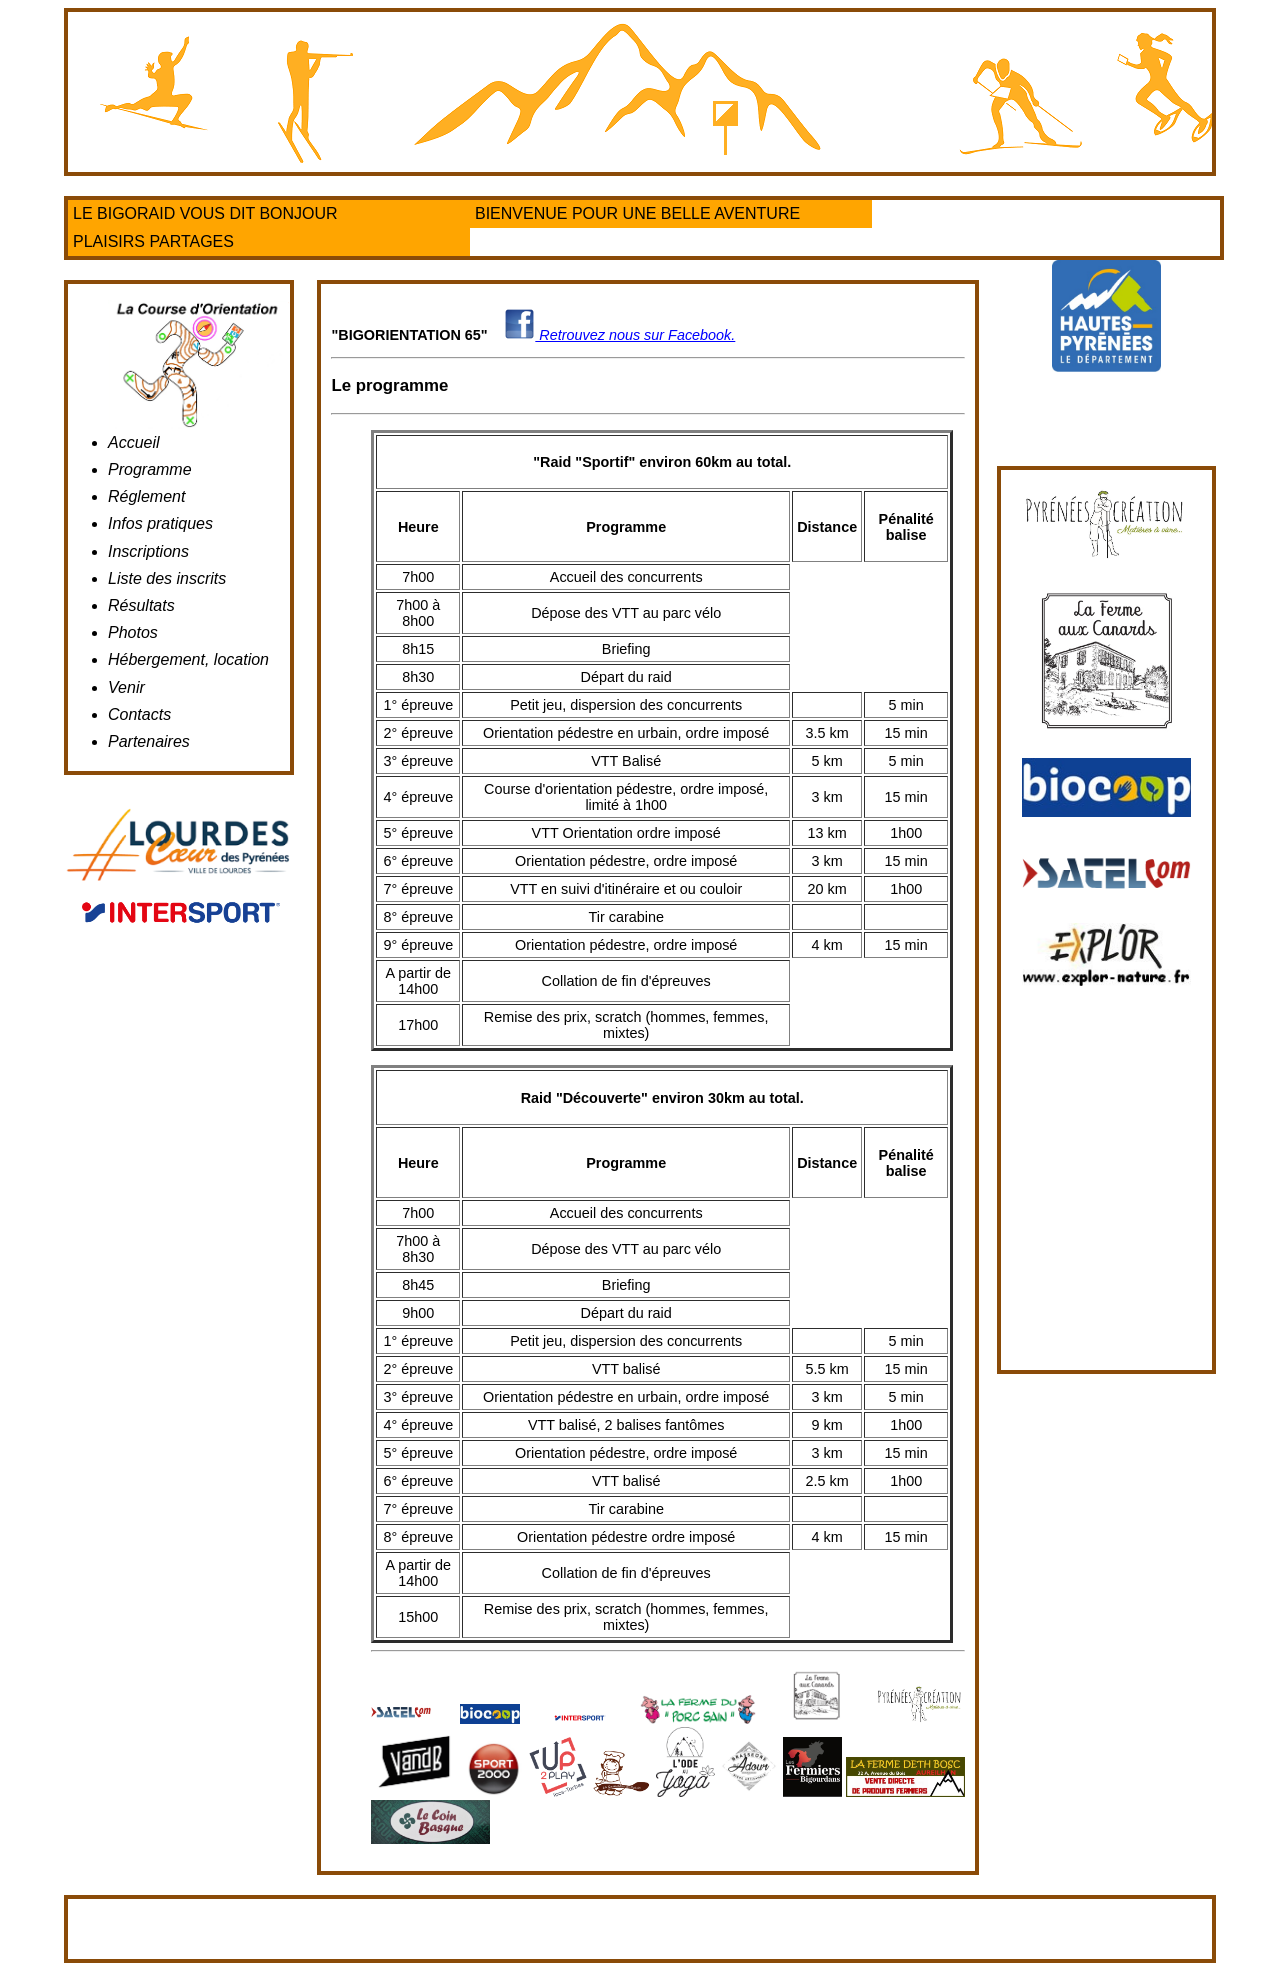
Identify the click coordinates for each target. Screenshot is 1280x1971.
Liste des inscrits (167, 578)
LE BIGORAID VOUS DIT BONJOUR (205, 213)
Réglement (146, 496)
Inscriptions (148, 551)
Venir (126, 687)
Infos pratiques (160, 523)
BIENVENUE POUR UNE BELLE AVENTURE (637, 213)
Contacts (139, 714)
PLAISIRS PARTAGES (153, 241)
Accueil (134, 442)
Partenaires (149, 741)
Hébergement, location (188, 659)
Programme (150, 469)
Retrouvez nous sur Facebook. (620, 335)
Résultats (141, 605)
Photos (133, 632)
